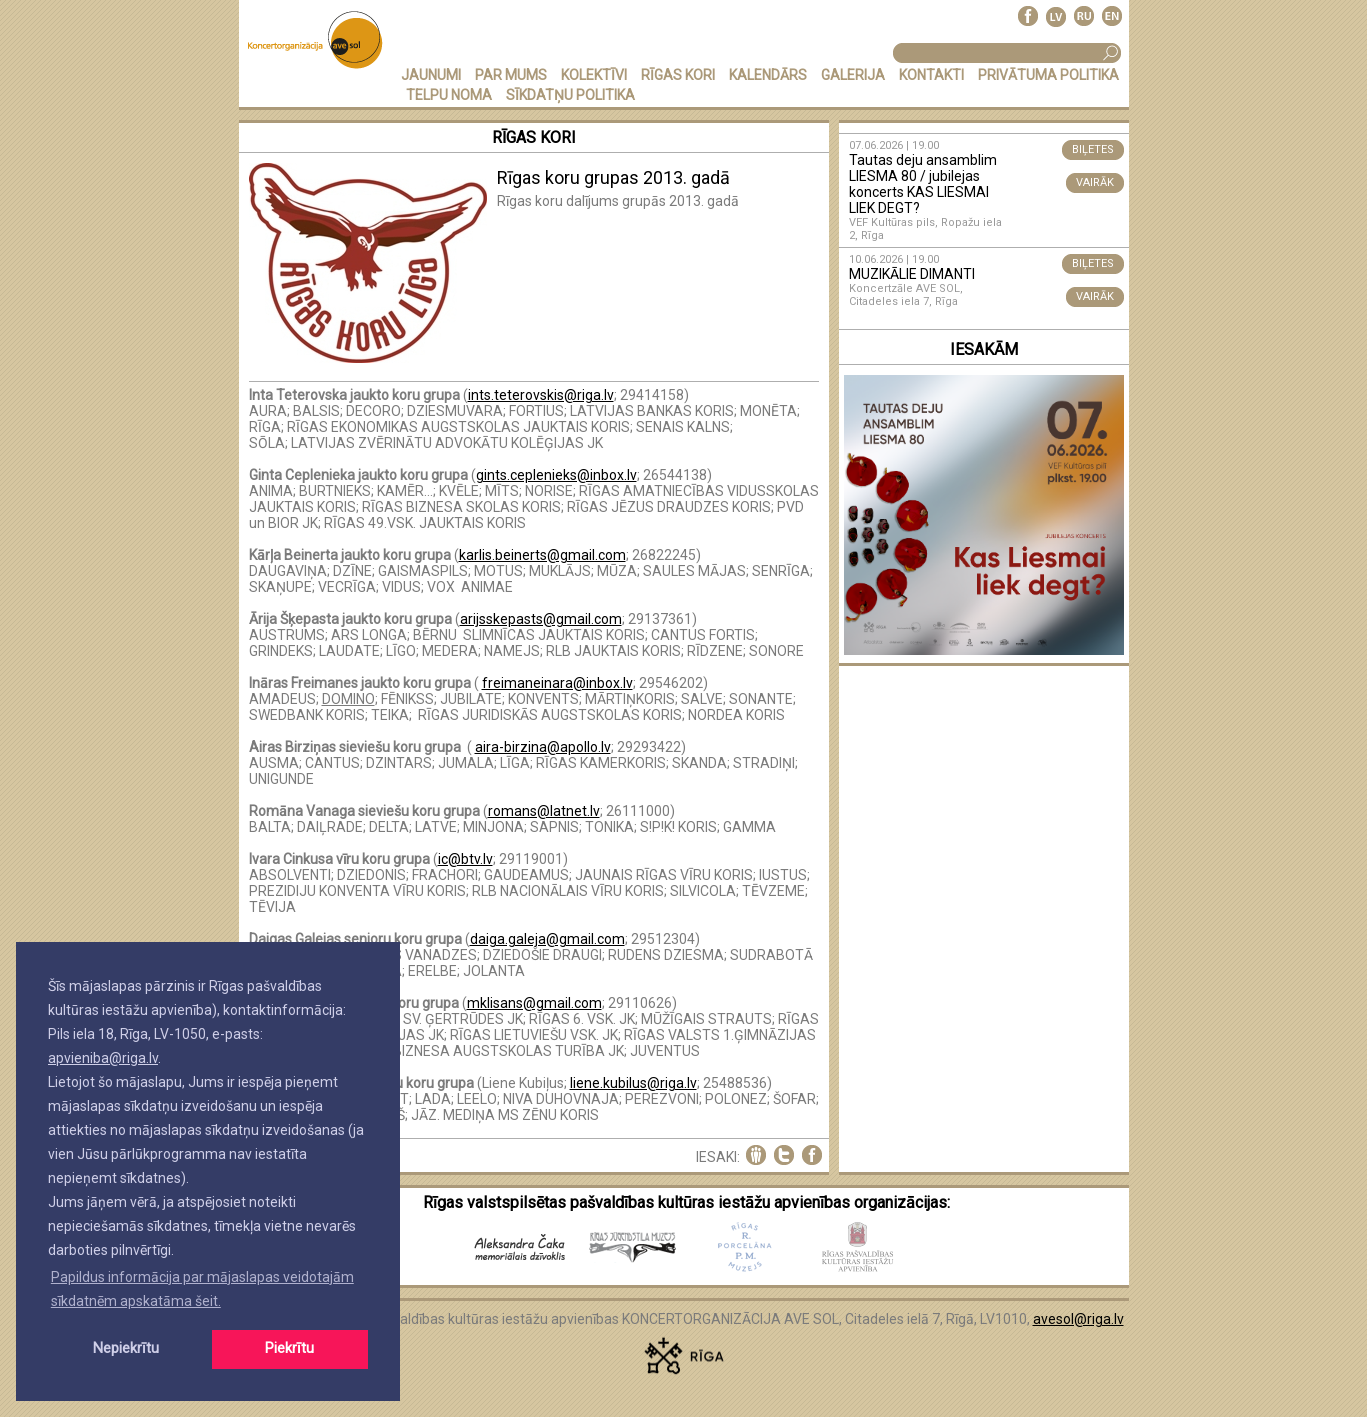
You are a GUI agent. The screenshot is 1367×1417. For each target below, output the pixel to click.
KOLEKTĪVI (594, 75)
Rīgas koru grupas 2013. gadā (613, 177)
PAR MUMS (511, 75)
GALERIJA (853, 75)
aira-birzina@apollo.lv (543, 747)
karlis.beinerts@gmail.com (542, 555)
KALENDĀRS (768, 75)
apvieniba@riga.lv (103, 1058)
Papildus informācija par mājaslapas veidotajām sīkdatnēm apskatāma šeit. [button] (202, 1289)
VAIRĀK (1095, 182)
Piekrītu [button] (289, 1348)
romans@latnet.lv (544, 811)
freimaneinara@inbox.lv (557, 683)
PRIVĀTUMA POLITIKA (1048, 75)
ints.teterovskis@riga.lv (541, 395)
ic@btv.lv (465, 859)
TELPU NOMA (449, 95)
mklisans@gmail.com (534, 1003)
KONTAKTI (931, 75)
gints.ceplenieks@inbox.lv (556, 475)
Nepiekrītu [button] (126, 1348)
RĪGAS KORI (678, 75)
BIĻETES (1093, 149)
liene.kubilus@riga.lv (633, 1083)
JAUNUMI (431, 75)
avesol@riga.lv (1078, 1319)
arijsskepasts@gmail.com (541, 619)
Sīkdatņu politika (570, 95)
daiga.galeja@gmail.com (547, 939)
